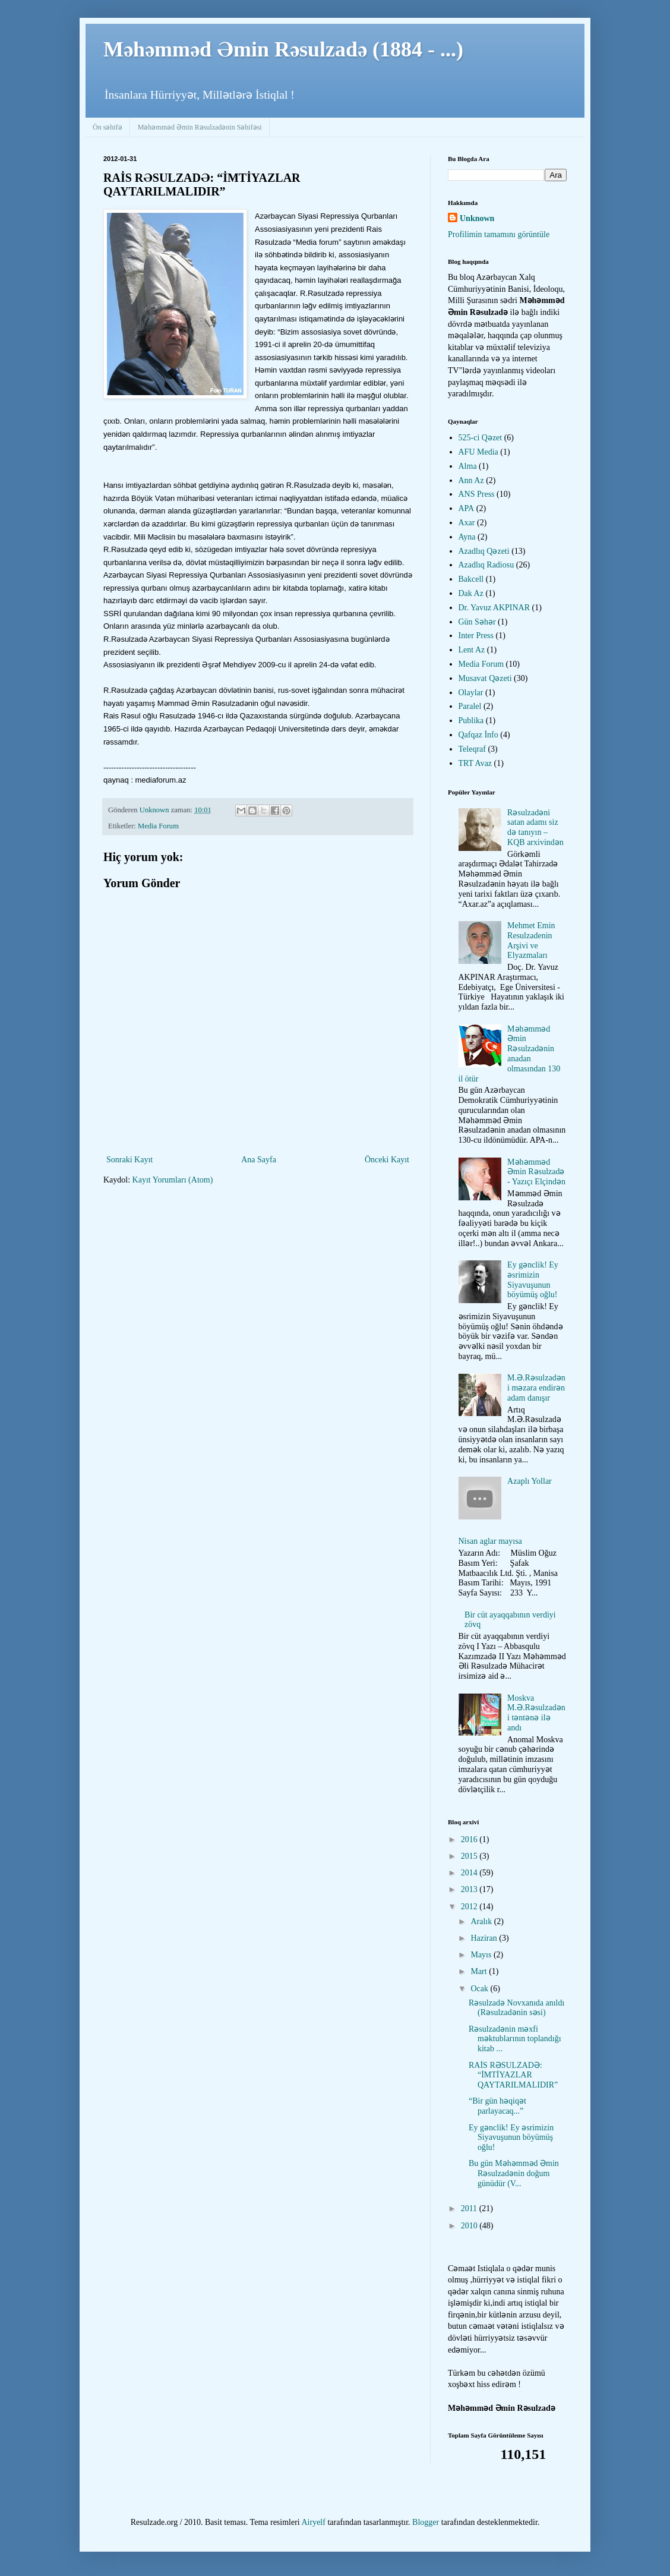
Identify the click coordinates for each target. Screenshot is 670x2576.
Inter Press (476, 635)
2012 (470, 1906)
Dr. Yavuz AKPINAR (494, 607)
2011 (470, 2208)
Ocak (480, 1988)
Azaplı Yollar (529, 1481)
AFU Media (478, 451)
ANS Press (477, 494)
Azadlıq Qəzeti (484, 551)
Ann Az (471, 480)
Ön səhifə (107, 127)
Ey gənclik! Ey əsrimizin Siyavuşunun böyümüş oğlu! (532, 1279)
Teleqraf (472, 749)
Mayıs (482, 1954)
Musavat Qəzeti (485, 678)
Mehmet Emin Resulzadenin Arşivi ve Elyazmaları (531, 940)
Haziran (484, 1938)
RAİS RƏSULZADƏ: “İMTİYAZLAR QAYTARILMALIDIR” (513, 2075)
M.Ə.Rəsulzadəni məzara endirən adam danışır (536, 1387)
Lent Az (472, 649)
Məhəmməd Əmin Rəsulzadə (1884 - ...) (283, 49)
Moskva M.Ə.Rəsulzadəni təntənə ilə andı (536, 1713)
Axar (467, 522)
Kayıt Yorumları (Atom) (172, 1179)
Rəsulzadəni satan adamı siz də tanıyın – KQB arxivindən (535, 827)
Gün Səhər (477, 621)
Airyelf (313, 2522)
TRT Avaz (475, 763)
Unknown (477, 218)
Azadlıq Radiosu (486, 564)
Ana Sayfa (258, 1159)
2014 (470, 1872)
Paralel (470, 706)
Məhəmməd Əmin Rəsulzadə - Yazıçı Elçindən (536, 1172)
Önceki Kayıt (387, 1159)
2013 (470, 1889)
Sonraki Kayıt (129, 1159)
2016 (470, 1839)
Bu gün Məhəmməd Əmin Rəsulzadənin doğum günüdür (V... (514, 2173)
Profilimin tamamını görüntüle (498, 234)
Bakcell (471, 579)
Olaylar (471, 692)
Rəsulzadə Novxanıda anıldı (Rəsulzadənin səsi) (516, 2007)
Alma (468, 466)
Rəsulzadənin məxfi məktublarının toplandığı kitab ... (515, 2039)
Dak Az (471, 593)
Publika (471, 720)
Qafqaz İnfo (478, 734)
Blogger (425, 2522)
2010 (470, 2225)
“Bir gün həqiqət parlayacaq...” (497, 2105)
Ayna (467, 536)
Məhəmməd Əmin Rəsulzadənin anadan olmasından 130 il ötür (510, 1053)
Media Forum (158, 826)
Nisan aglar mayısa (490, 1541)
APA (467, 508)
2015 (470, 1856)
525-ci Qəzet (480, 437)
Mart (479, 1971)
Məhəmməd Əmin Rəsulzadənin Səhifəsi (200, 127)
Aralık (482, 1921)
